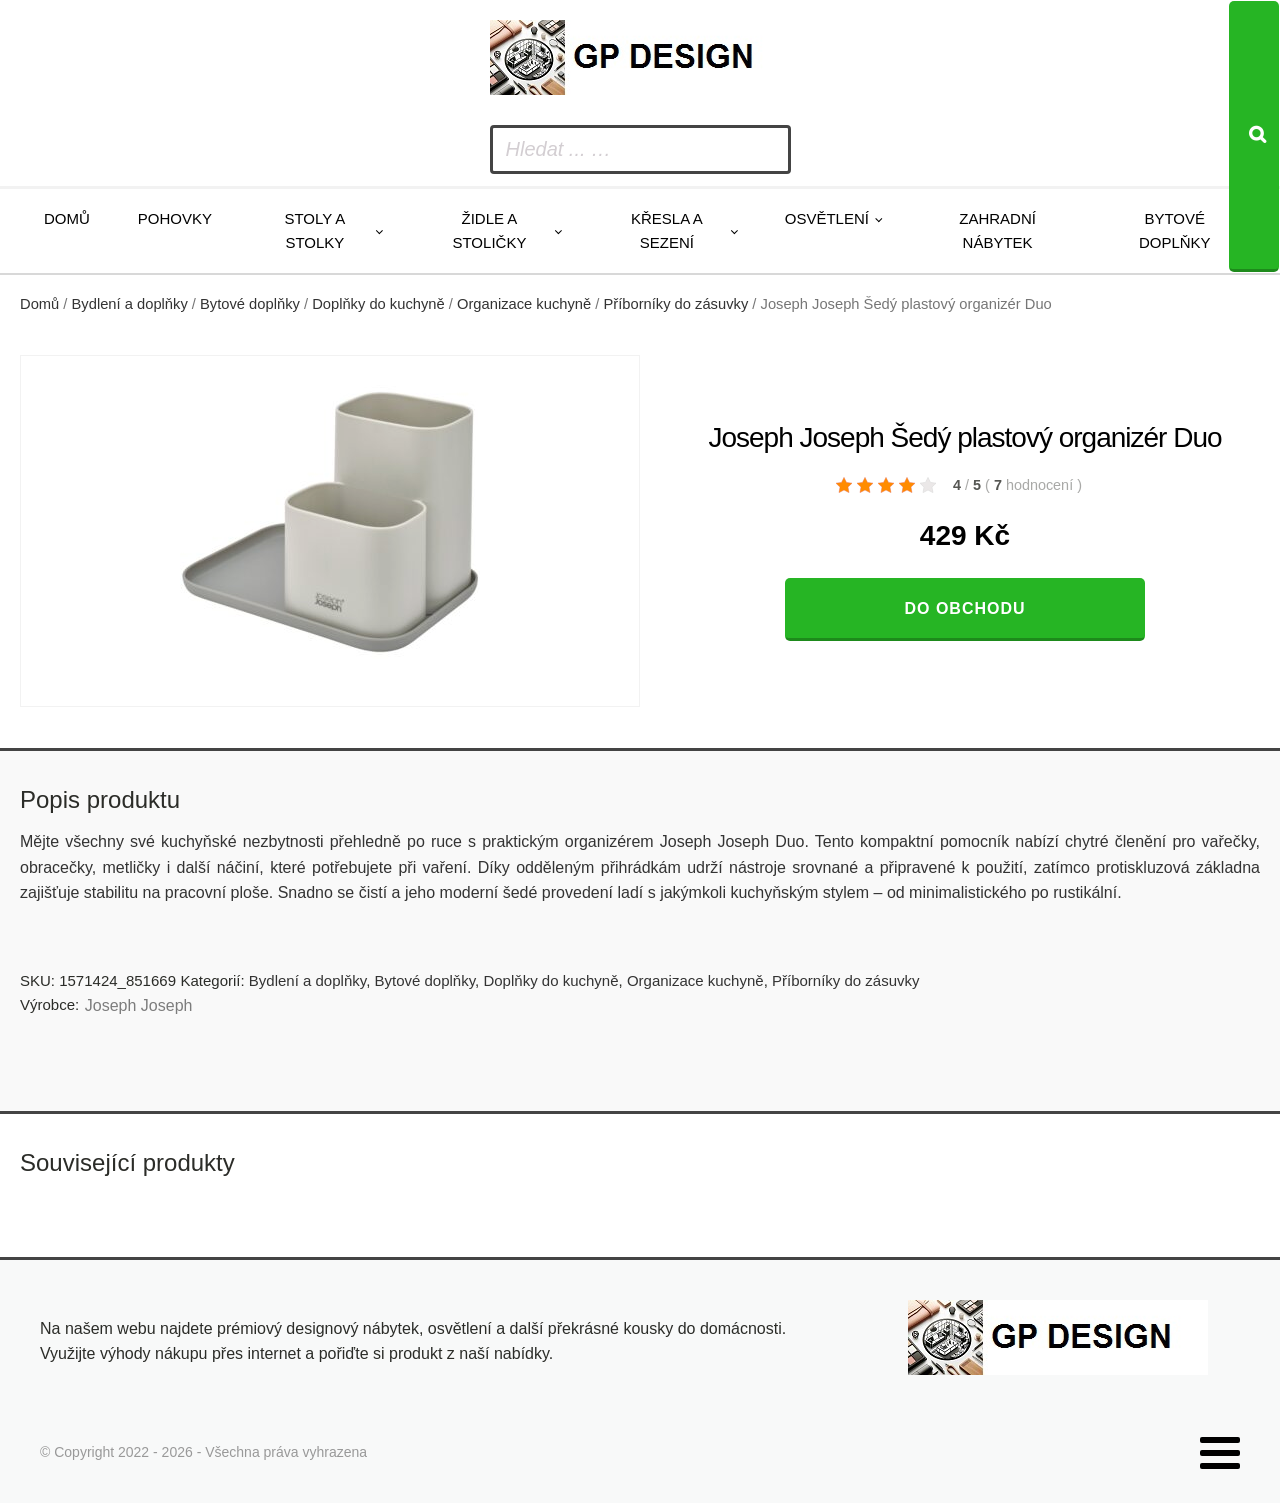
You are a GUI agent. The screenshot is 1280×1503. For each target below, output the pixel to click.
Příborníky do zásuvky (675, 304)
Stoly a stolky (314, 230)
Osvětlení (827, 218)
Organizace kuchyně (524, 304)
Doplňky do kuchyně (378, 304)
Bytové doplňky (1175, 230)
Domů (67, 218)
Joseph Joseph (139, 1005)
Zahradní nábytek (997, 230)
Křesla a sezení (667, 230)
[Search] (1254, 136)
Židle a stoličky (489, 230)
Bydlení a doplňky (130, 304)
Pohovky (175, 218)
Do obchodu (964, 608)
